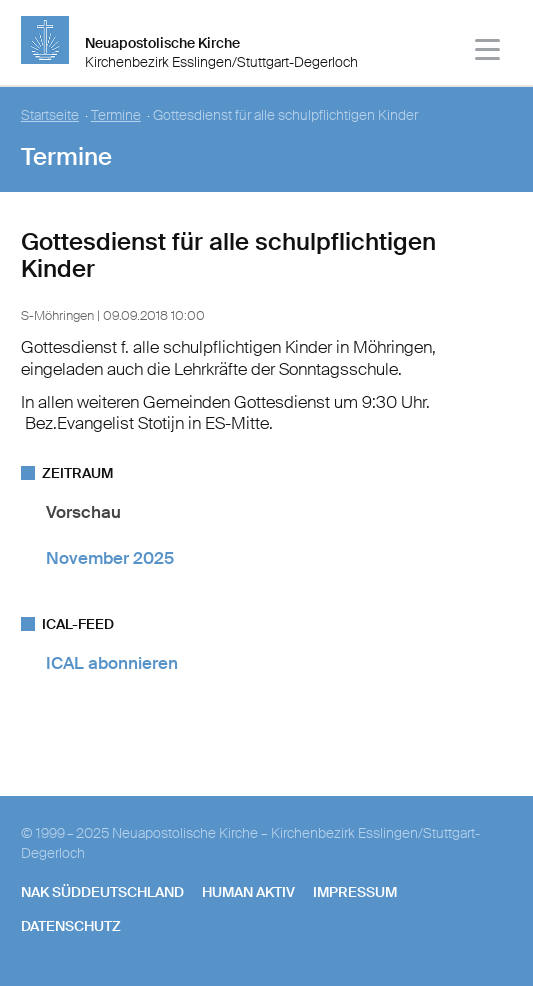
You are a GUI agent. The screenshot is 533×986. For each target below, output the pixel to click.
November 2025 (110, 558)
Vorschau (83, 512)
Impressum (355, 892)
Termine (116, 115)
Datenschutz (71, 926)
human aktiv (248, 892)
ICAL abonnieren (112, 663)
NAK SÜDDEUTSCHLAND (102, 892)
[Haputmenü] (488, 52)
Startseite (50, 115)
